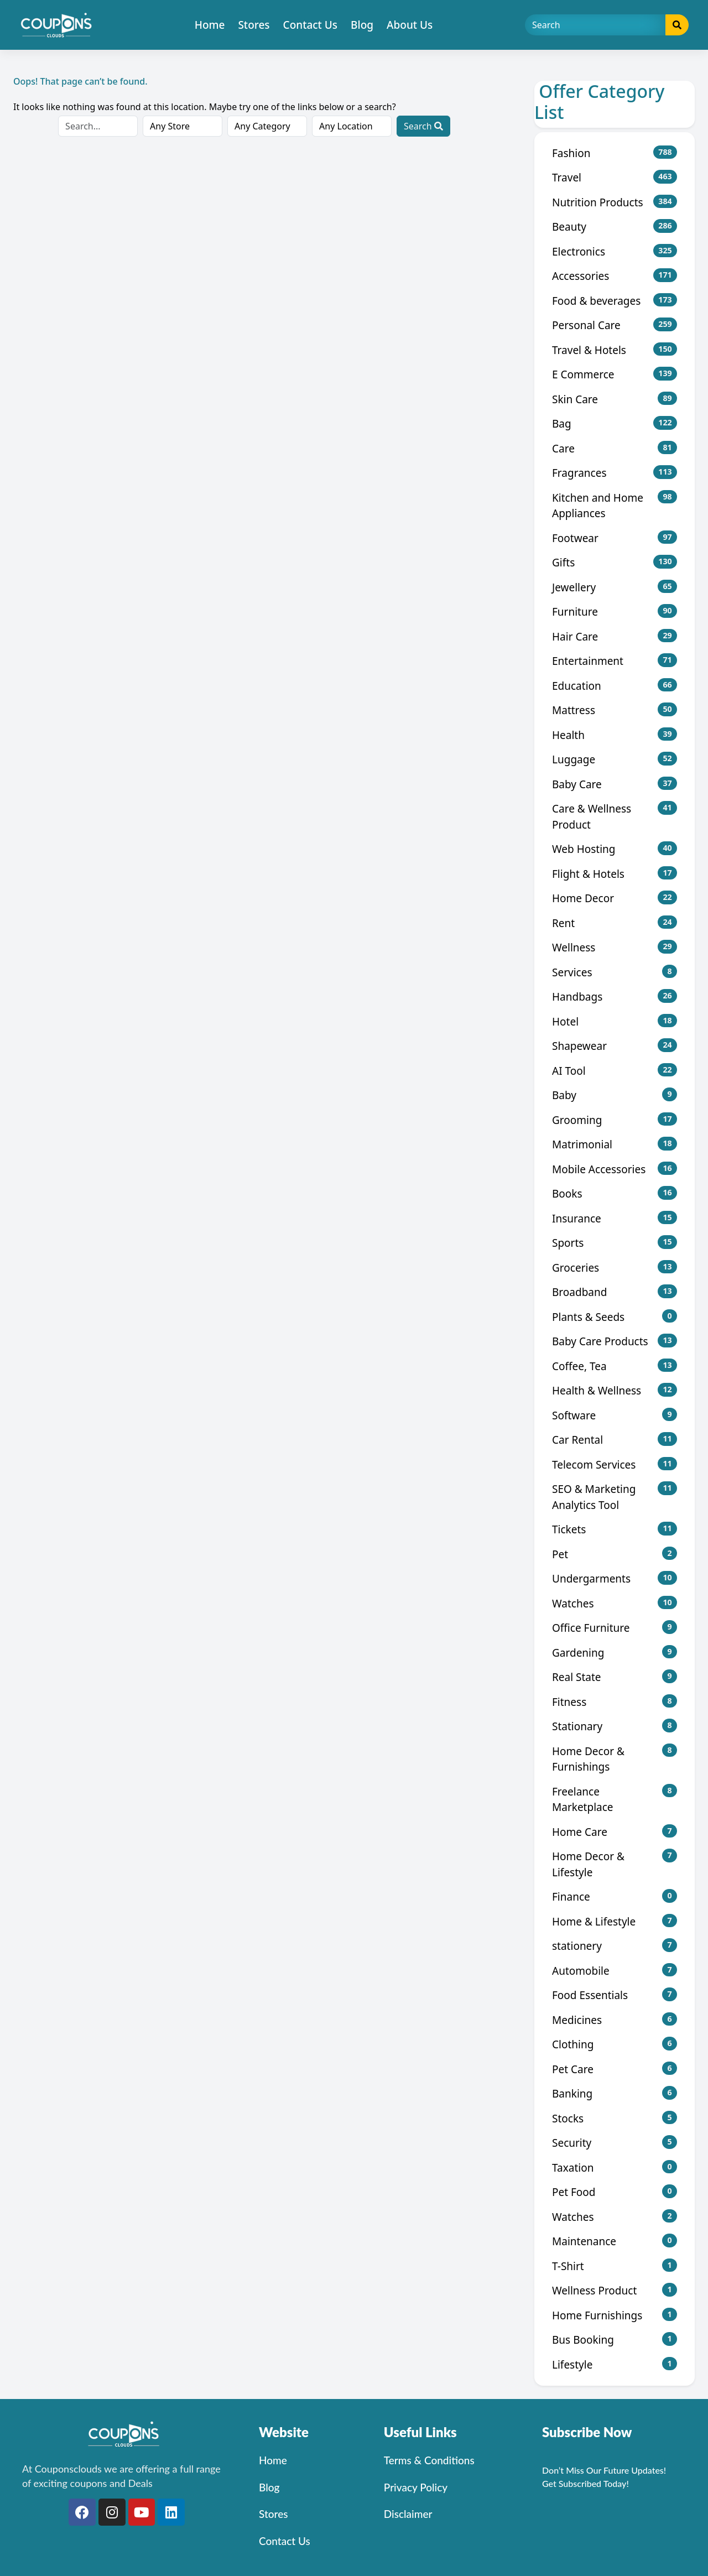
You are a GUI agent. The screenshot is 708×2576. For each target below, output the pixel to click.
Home (210, 25)
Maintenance (614, 2241)
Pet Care (614, 2069)
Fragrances (614, 472)
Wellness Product (614, 2290)
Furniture (614, 611)
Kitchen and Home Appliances (614, 505)
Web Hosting (614, 848)
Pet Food (614, 2191)
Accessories (614, 275)
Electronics (614, 251)
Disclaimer (408, 2513)
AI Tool (614, 1070)
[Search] (595, 24)
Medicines (614, 2019)
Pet (614, 1554)
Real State (614, 1676)
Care (614, 448)
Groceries (614, 1267)
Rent (614, 922)
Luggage (614, 759)
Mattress (614, 709)
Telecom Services (614, 1464)
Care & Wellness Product (614, 816)
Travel (614, 177)
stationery (614, 1945)
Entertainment (614, 660)
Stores (253, 25)
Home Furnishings (614, 2315)
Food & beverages (614, 300)
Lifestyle (614, 2364)
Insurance (614, 1218)
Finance (614, 1896)
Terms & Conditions (429, 2460)
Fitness (614, 1701)
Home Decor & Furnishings (614, 1759)
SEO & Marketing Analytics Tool (614, 1496)
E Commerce (614, 374)
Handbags (614, 996)
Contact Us (310, 25)
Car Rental (614, 1439)
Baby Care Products (614, 1341)
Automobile (614, 1970)
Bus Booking (614, 2339)
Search (423, 126)
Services (614, 972)
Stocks (614, 2118)
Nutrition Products (614, 202)
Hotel (614, 1021)
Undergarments (614, 1578)
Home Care (614, 1831)
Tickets (614, 1529)
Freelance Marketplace (614, 1799)
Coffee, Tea (614, 1366)
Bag (614, 423)
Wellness (614, 947)
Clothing (614, 2044)
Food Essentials (614, 1994)
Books (614, 1193)
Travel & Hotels (614, 349)
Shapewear (614, 1045)
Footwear (614, 537)
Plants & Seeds (614, 1316)
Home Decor (614, 898)
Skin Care (614, 399)
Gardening (614, 1652)
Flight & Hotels (614, 873)
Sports (614, 1242)
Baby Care (614, 784)
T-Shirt (614, 2265)
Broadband (614, 1291)
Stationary (614, 1726)
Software (614, 1415)
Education (614, 685)
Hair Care (614, 636)
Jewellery (614, 587)
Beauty (614, 226)
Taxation (614, 2167)
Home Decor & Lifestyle (614, 1864)
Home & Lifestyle (614, 1921)
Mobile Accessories (614, 1169)
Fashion (614, 152)
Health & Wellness (614, 1390)
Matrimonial (614, 1144)
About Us (410, 25)
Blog (362, 25)
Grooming (614, 1119)
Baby (614, 1094)
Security (614, 2142)
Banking (614, 2093)
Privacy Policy (415, 2487)
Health (614, 734)
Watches (614, 1603)
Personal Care (614, 325)
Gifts (614, 562)
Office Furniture (614, 1627)
